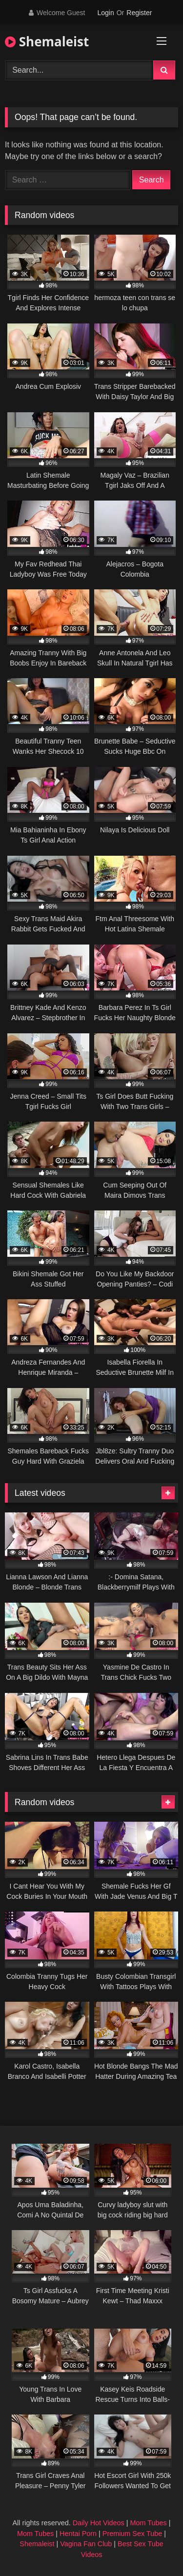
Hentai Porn (78, 2533)
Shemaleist (47, 41)
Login (105, 13)
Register (139, 13)
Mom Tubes (148, 2523)
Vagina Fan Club (86, 2544)
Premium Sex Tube (132, 2533)
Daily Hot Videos (98, 2523)
